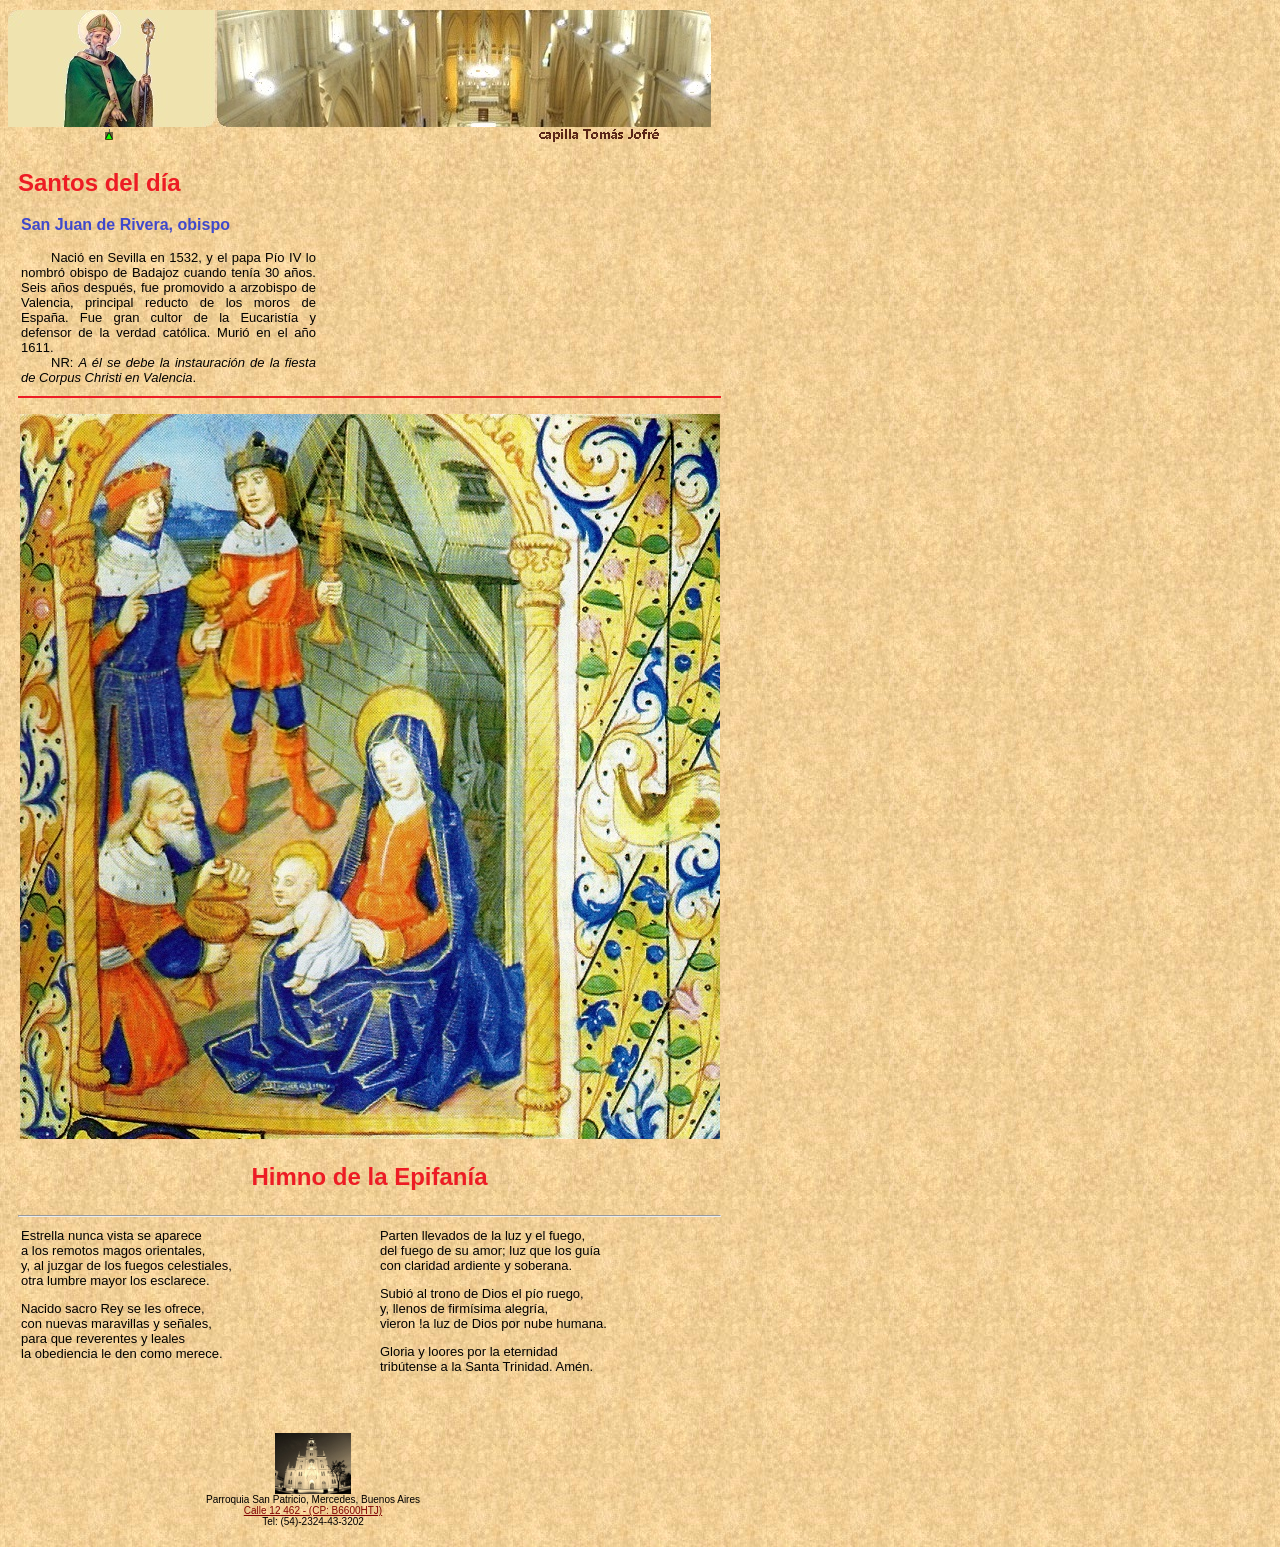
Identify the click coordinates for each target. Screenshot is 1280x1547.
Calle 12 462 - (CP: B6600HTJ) (313, 1510)
